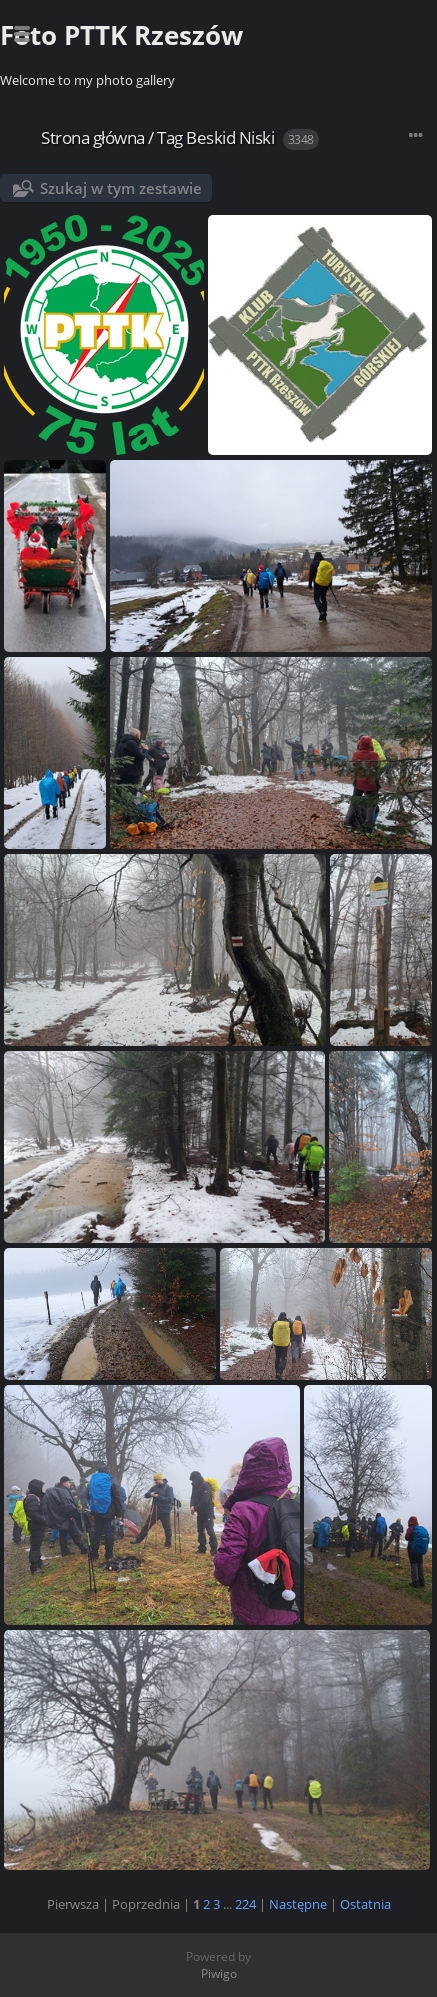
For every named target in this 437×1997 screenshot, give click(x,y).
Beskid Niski (230, 137)
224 (245, 1904)
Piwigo (219, 1973)
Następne (298, 1904)
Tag (170, 137)
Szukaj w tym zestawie (121, 188)
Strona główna (93, 137)
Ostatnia (365, 1904)
